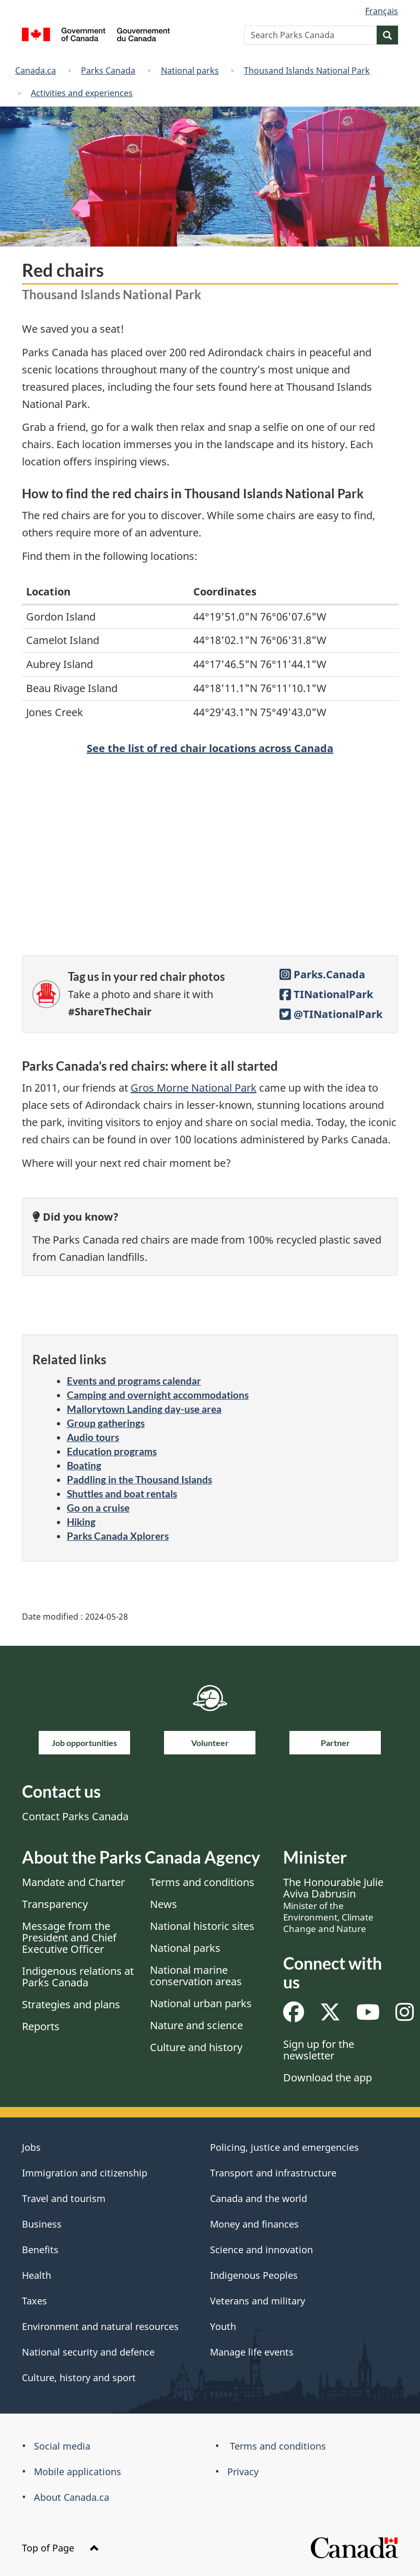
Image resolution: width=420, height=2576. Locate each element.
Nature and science (196, 2025)
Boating (84, 1465)
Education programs (112, 1451)
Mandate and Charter (73, 1882)
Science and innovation (261, 2249)
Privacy (243, 2471)
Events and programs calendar (134, 1381)
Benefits (40, 2249)
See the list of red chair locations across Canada (210, 748)
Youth (223, 2326)
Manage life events (252, 2352)
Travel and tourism (64, 2198)
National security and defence (88, 2352)
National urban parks (201, 2003)
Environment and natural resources (100, 2326)
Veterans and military (257, 2300)
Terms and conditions (202, 1882)
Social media (62, 2446)
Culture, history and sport (79, 2377)
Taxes (34, 2300)
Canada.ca (35, 70)
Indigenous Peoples (254, 2275)
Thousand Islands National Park (307, 70)
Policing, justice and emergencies (284, 2147)
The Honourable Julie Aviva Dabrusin (333, 1905)
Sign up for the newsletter (318, 2050)
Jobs (31, 2147)
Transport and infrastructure (273, 2173)
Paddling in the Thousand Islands (139, 1479)
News (163, 1904)
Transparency (55, 1904)
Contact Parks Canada (75, 1816)
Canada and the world (258, 2198)
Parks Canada (108, 70)
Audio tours (93, 1437)
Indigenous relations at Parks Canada (78, 1976)
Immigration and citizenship (84, 2173)
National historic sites (202, 1926)
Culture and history (196, 2047)
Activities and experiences (82, 93)
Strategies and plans (71, 2004)
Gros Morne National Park (193, 1088)
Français (381, 11)
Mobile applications (77, 2471)
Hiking (81, 1522)
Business (42, 2224)
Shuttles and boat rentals (122, 1494)
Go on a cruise (98, 1508)
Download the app (327, 2077)
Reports (41, 2026)
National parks (190, 70)
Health (36, 2275)
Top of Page (60, 2548)
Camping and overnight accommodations (158, 1395)
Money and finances (254, 2224)
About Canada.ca (71, 2497)
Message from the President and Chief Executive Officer (69, 1937)
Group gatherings (106, 1423)
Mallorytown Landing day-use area (144, 1409)
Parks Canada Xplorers (118, 1536)
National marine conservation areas (196, 1975)
